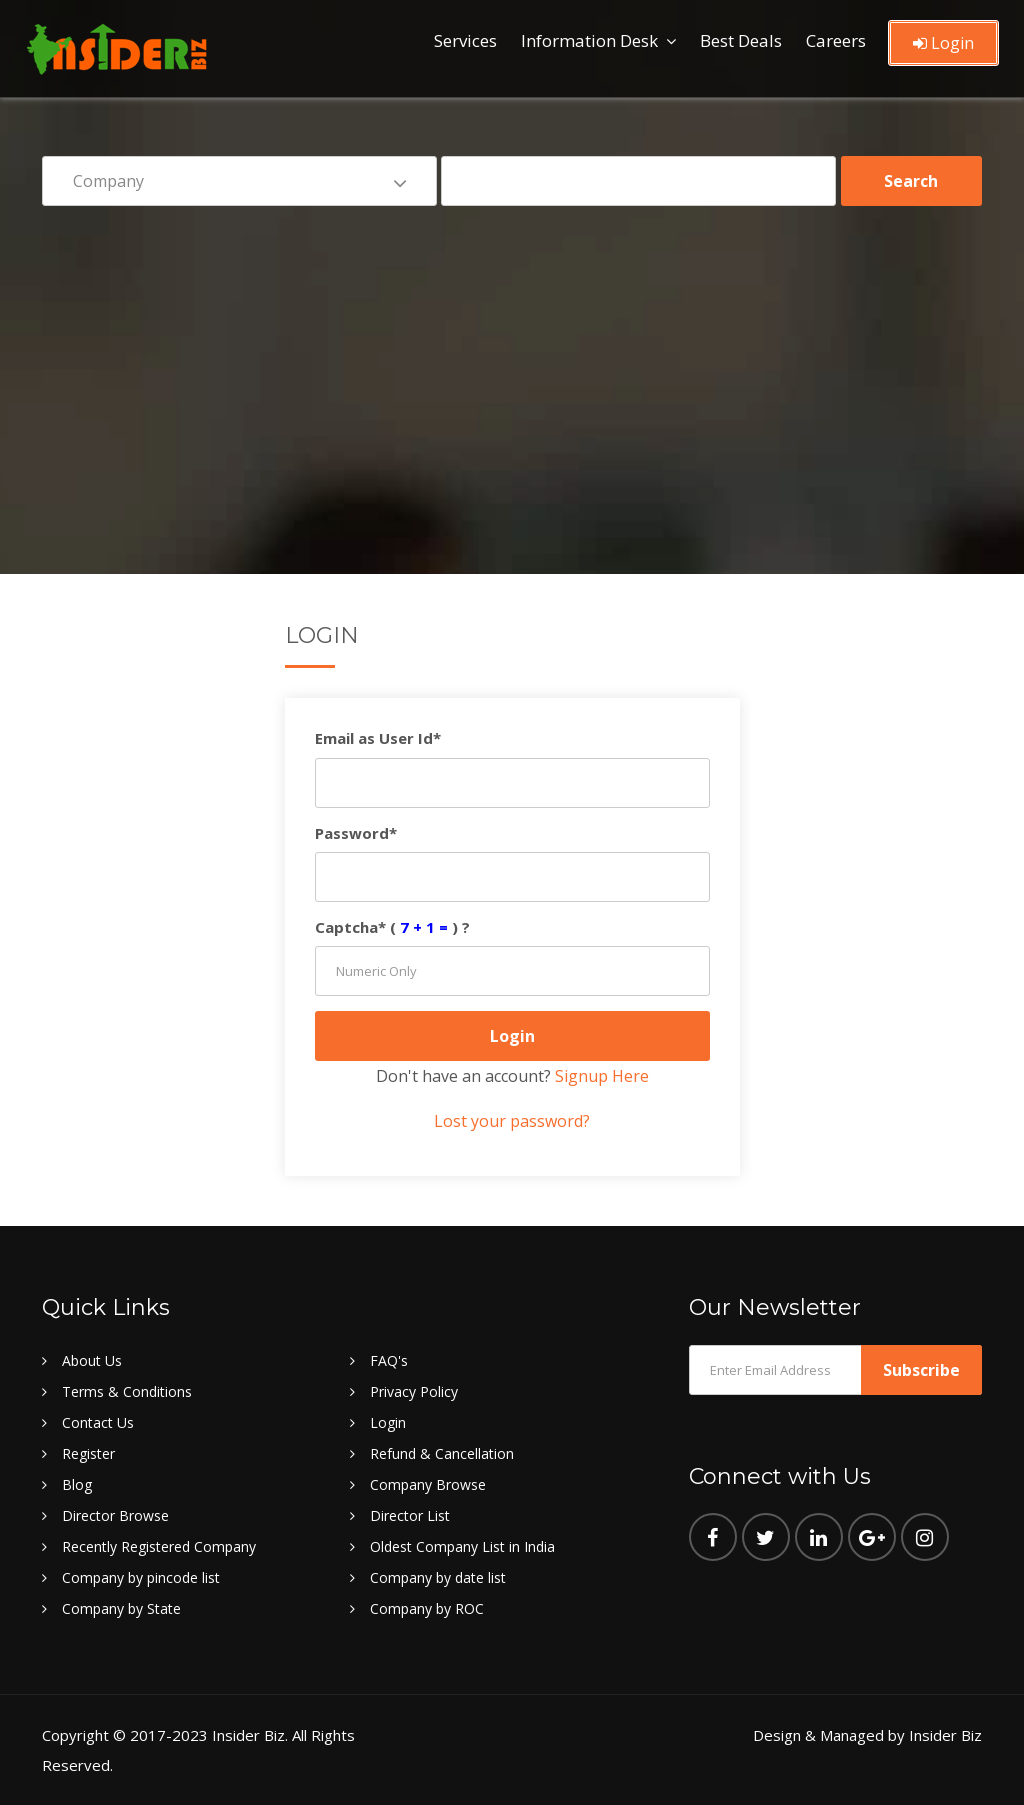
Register (88, 1453)
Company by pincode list (141, 1577)
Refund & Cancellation (442, 1453)
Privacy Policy (414, 1391)
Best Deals (741, 40)
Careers (836, 40)
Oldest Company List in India (462, 1546)
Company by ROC (427, 1608)
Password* (356, 833)
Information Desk (589, 40)
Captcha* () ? (392, 927)
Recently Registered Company (159, 1546)
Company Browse (428, 1484)
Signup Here (602, 1076)
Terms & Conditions (127, 1391)
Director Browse (115, 1515)
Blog (77, 1484)
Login (943, 43)
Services (465, 40)
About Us (92, 1360)
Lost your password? (512, 1121)
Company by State (121, 1608)
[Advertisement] (512, 376)
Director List (410, 1515)
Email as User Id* (378, 738)
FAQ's (389, 1360)
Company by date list (438, 1577)
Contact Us (98, 1422)
